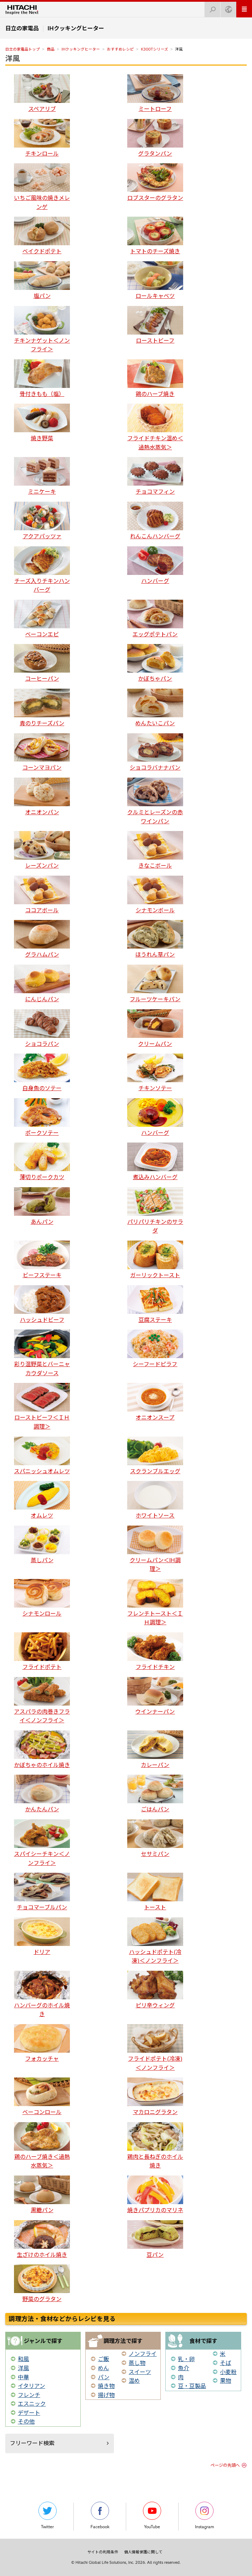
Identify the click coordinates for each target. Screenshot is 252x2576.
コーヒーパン (42, 663)
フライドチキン (155, 1651)
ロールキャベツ (155, 280)
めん (103, 2368)
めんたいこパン (155, 708)
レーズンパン (42, 850)
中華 (23, 2377)
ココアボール (42, 895)
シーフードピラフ (155, 1349)
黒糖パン (42, 2195)
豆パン (155, 2239)
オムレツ (42, 1500)
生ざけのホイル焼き (42, 2239)
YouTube (152, 2515)
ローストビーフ (155, 325)
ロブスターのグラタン (155, 182)
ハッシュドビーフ (42, 1304)
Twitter (47, 2515)
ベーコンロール (42, 2096)
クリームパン (155, 1028)
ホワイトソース (155, 1500)
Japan (226, 7)
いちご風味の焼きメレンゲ (42, 186)
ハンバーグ (155, 565)
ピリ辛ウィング (155, 1990)
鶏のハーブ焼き (155, 378)
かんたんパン (42, 1794)
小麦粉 (228, 2371)
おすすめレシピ (120, 49)
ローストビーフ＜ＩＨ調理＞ (42, 1406)
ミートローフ (155, 93)
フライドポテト (42, 1651)
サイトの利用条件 (102, 2551)
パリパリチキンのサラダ (155, 1210)
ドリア (42, 1936)
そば (225, 2362)
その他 (26, 2421)
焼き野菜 (42, 423)
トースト (155, 1892)
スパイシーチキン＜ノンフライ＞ (42, 1842)
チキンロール (42, 138)
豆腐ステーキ (155, 1304)
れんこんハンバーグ (155, 521)
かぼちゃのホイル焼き (42, 1749)
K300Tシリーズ (154, 49)
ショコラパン (42, 1028)
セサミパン (155, 1838)
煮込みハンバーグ (155, 1162)
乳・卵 (186, 2359)
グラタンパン (155, 138)
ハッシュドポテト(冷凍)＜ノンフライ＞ (155, 1940)
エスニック (32, 2403)
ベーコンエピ (42, 619)
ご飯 (103, 2359)
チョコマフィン (155, 476)
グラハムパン (42, 939)
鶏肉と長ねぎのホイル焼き (155, 2145)
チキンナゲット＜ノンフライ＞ (42, 329)
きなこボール (155, 850)
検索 (210, 7)
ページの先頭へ (225, 2465)
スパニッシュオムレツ (42, 1456)
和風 (23, 2359)
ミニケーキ (42, 476)
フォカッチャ (42, 2043)
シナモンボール (155, 895)
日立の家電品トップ (22, 49)
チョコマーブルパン (42, 1892)
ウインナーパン (155, 1696)
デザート (29, 2412)
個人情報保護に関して (143, 2551)
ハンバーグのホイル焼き (42, 1994)
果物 (225, 2380)
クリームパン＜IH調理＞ (155, 1549)
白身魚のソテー (42, 1073)
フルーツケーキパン (155, 984)
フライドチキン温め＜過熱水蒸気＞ (155, 427)
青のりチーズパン (42, 708)
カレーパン (155, 1749)
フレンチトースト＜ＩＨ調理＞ (155, 1602)
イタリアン (31, 2385)
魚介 (183, 2368)
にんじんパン (42, 984)
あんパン (42, 1206)
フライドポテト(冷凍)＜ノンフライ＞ (155, 2047)
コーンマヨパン (42, 752)
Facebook (100, 2515)
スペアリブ (42, 93)
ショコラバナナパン (155, 752)
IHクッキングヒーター (81, 49)
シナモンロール (42, 1598)
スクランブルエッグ (155, 1456)
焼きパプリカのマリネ (155, 2195)
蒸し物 (137, 2362)
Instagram (204, 2515)
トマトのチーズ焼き (155, 236)
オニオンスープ (155, 1402)
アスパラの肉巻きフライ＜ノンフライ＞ (42, 1700)
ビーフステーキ (42, 1260)
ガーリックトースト (155, 1260)
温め (134, 2380)
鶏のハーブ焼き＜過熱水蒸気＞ (42, 2145)
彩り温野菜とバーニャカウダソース (42, 1353)
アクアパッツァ (42, 521)
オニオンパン (42, 797)
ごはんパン (155, 1794)
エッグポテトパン (155, 619)
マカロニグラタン (155, 2096)
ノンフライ (143, 2353)
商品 (51, 49)
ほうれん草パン (155, 939)
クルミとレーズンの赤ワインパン (155, 801)
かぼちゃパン (155, 663)
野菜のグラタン (42, 2283)
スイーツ (140, 2371)
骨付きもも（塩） (42, 378)
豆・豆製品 (192, 2385)
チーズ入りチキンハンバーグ (42, 569)
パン (103, 2377)
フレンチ (29, 2394)
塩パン (42, 280)
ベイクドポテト (42, 236)
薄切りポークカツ (42, 1162)
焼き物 (106, 2385)
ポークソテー (42, 1117)
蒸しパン (42, 1545)
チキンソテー (155, 1073)
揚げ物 (106, 2394)
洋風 (12, 58)
